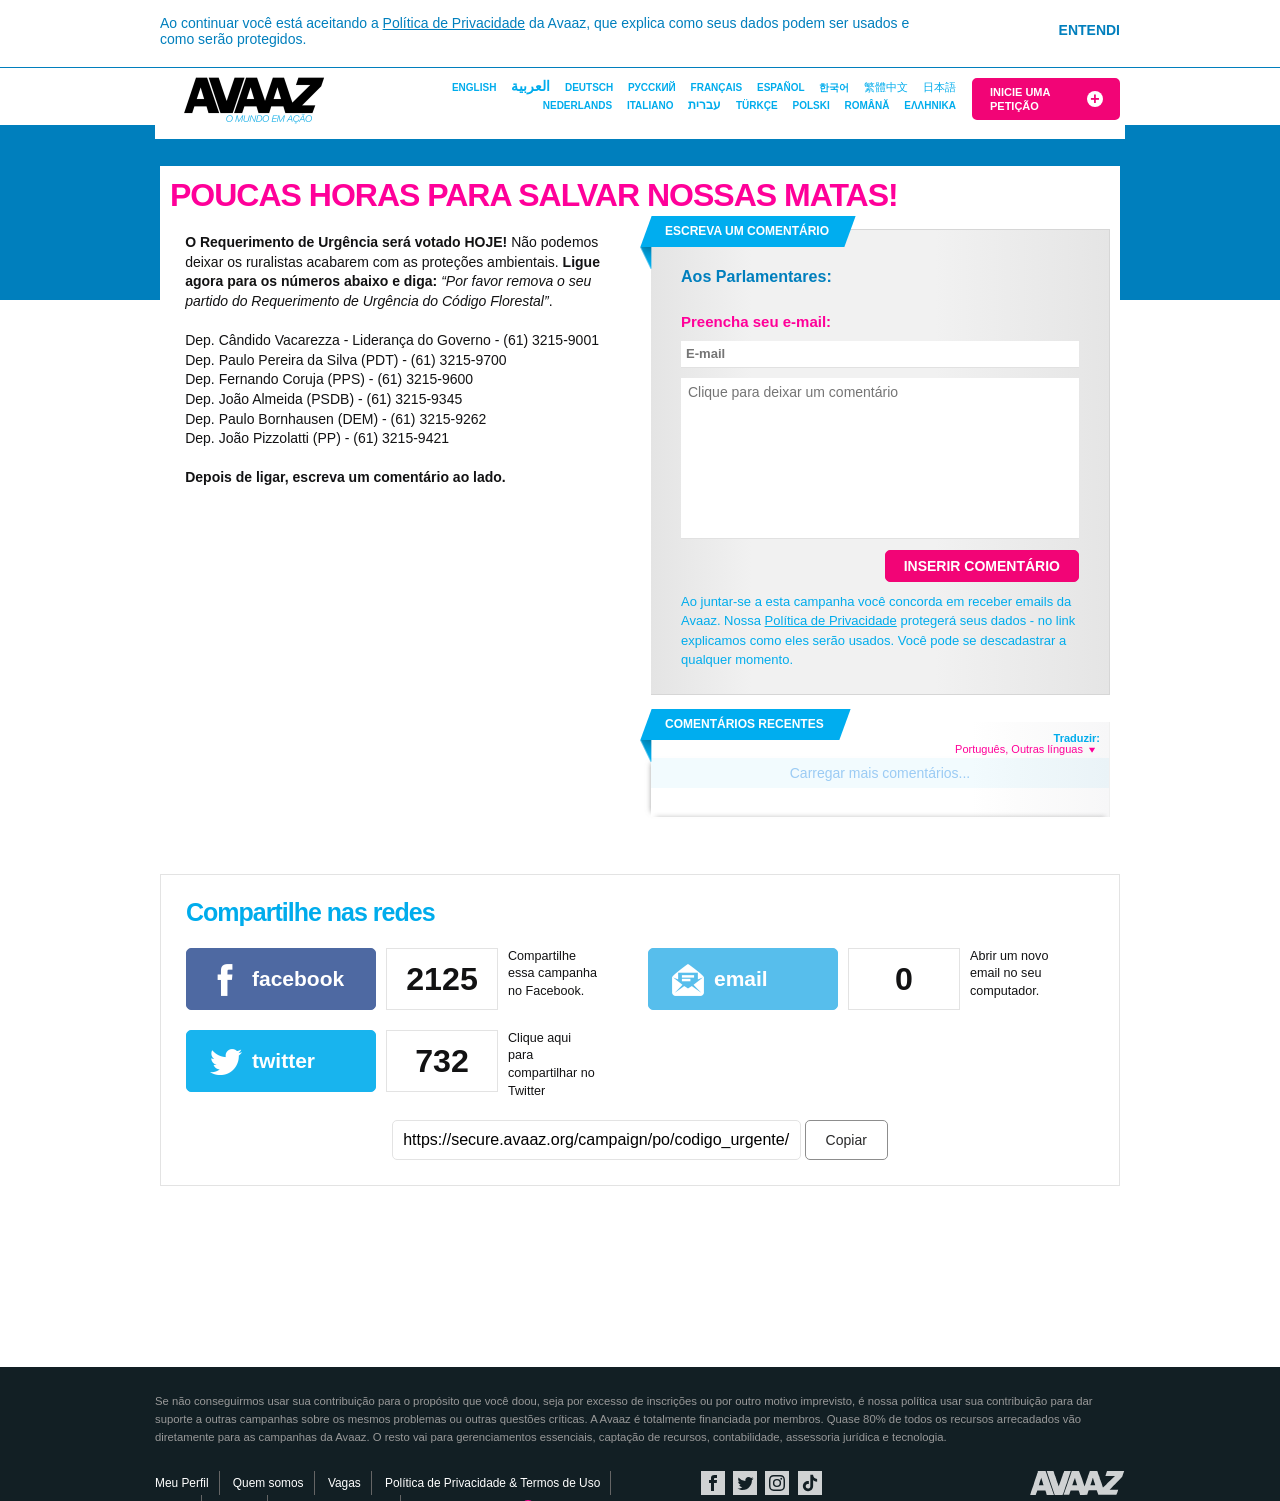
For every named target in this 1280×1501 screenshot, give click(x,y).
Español (781, 87)
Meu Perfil (182, 1483)
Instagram (777, 1483)
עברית (704, 105)
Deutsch (589, 87)
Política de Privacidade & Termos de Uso (492, 1483)
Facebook (713, 1483)
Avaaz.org (1077, 1483)
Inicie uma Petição (1020, 99)
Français (717, 87)
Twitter (745, 1483)
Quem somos (268, 1483)
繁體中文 (886, 87)
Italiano (650, 105)
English (474, 87)
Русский (652, 87)
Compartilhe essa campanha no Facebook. (552, 973)
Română (866, 105)
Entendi (1089, 30)
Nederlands (577, 105)
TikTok (810, 1483)
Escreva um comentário (747, 231)
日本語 (939, 87)
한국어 (834, 87)
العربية (530, 86)
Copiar (846, 1140)
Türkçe (757, 105)
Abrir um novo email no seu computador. (1009, 973)
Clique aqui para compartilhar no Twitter (551, 1064)
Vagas (344, 1483)
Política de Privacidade (454, 23)
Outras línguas (1053, 749)
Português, (981, 749)
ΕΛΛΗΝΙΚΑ (930, 105)
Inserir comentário (982, 566)
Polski (810, 105)
